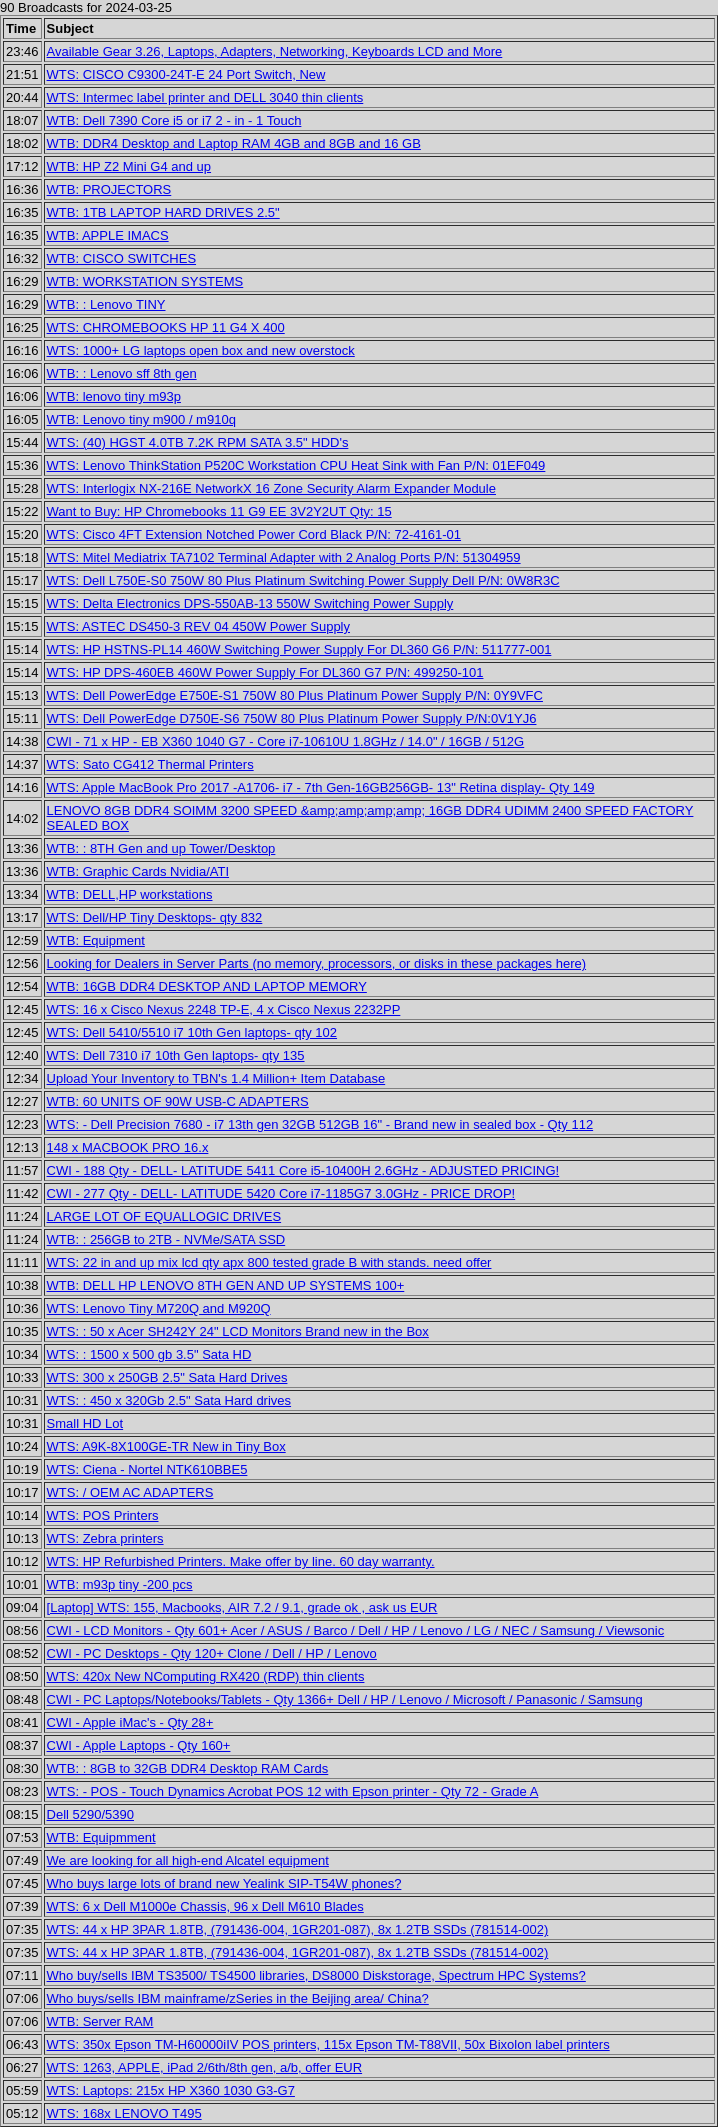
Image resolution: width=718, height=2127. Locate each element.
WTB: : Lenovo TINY (106, 304)
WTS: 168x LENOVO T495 (124, 2113)
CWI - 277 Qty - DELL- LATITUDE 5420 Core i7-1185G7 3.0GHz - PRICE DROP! (281, 1193)
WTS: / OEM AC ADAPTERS (130, 1492)
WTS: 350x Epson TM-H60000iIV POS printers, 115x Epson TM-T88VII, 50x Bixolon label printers (328, 2044)
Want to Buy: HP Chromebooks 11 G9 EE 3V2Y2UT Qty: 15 (219, 511)
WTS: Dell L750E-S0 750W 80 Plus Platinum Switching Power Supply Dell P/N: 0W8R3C (303, 580)
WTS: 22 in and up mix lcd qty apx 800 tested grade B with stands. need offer (269, 1262)
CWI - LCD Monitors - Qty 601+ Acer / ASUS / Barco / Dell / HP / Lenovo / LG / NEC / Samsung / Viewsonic (356, 1630)
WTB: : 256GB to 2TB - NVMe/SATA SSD (166, 1239)
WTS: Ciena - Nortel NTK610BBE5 (147, 1469)
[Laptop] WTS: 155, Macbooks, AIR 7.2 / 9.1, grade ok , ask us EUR (242, 1607)
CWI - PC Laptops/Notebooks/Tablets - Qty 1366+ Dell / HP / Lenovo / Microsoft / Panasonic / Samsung (345, 1699)
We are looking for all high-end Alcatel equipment (188, 1860)
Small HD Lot (85, 1423)
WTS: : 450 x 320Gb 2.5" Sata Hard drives (169, 1400)
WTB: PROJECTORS (109, 189)
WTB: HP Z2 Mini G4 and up (129, 166)
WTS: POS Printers (103, 1515)
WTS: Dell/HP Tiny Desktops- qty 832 (155, 917)
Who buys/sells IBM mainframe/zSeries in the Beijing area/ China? (238, 1998)
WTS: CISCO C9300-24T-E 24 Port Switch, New (186, 74)
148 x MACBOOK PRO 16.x (128, 1147)
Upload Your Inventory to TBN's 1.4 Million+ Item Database (216, 1078)
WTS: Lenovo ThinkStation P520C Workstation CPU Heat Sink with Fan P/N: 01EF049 (296, 465)
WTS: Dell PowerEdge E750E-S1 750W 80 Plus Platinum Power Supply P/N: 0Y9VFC (295, 695)
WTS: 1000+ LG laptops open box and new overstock (201, 350)
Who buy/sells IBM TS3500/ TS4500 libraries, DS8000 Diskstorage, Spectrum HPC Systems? (316, 1975)
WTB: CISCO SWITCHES (122, 258)
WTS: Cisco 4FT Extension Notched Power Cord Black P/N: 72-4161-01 (254, 534)
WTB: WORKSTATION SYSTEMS (145, 281)
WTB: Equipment (96, 940)
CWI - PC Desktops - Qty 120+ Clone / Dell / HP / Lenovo (212, 1653)
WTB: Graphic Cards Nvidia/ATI (138, 871)
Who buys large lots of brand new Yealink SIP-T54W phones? (224, 1883)
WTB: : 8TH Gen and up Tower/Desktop (161, 848)
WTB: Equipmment (101, 1837)
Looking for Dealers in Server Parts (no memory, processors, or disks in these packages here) (317, 963)
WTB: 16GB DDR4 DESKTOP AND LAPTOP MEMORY (207, 986)
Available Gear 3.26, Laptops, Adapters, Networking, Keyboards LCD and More (275, 51)
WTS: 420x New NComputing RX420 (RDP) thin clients (206, 1676)
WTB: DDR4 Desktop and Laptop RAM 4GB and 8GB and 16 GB (234, 143)
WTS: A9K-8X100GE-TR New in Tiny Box (166, 1446)
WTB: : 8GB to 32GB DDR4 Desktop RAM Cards (188, 1768)
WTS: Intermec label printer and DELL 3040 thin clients (205, 97)
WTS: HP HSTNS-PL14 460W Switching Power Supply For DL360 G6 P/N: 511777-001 (299, 649)
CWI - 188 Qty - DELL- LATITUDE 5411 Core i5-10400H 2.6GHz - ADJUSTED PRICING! (303, 1170)
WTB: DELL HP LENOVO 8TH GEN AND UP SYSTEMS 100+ (226, 1285)
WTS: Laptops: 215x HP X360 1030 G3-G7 (171, 2090)
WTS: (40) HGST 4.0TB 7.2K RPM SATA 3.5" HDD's (198, 442)
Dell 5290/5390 (90, 1814)
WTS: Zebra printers (105, 1538)
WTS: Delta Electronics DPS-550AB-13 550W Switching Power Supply (250, 603)
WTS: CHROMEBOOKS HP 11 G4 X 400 (166, 327)
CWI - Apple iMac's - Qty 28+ (130, 1722)
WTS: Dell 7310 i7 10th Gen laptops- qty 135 (176, 1055)
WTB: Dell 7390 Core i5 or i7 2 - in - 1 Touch (174, 120)
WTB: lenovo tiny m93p (114, 396)
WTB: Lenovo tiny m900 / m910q (141, 419)
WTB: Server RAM (100, 2021)
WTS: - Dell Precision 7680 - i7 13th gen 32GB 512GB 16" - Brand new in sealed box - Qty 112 (320, 1124)
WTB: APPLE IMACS (108, 235)
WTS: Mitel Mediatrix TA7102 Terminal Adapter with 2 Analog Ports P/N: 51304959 (284, 557)
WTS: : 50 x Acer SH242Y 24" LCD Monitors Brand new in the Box (238, 1331)
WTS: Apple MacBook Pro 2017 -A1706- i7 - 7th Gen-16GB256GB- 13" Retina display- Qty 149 (321, 787)
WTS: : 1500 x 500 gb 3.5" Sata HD (149, 1354)
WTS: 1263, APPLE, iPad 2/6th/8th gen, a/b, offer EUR (205, 2067)
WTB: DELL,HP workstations (130, 894)
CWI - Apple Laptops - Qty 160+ (139, 1745)
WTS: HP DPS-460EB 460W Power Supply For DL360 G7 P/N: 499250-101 (265, 672)
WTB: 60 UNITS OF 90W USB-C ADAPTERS (178, 1101)
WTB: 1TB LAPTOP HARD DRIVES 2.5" (163, 212)
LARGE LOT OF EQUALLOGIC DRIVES (164, 1216)
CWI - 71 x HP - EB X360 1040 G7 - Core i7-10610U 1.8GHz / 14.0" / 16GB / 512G (286, 741)
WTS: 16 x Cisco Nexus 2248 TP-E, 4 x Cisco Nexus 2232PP (224, 1009)
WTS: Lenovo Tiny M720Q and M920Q (159, 1308)
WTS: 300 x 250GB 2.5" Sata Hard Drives (167, 1377)
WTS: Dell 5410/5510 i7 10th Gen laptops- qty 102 (192, 1032)
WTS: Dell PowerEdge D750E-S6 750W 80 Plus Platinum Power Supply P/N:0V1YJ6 (292, 718)
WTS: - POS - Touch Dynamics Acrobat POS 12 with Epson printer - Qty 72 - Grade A (293, 1791)
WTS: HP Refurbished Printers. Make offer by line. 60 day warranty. (241, 1561)
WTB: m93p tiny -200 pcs (120, 1584)
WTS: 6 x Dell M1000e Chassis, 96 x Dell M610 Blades (205, 1906)
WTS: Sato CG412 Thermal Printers (150, 764)
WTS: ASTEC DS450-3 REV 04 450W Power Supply (198, 626)
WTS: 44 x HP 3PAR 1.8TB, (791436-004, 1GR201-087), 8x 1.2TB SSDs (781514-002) (298, 1929)
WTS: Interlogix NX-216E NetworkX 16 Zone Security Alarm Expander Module (271, 488)
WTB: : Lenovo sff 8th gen (122, 373)
